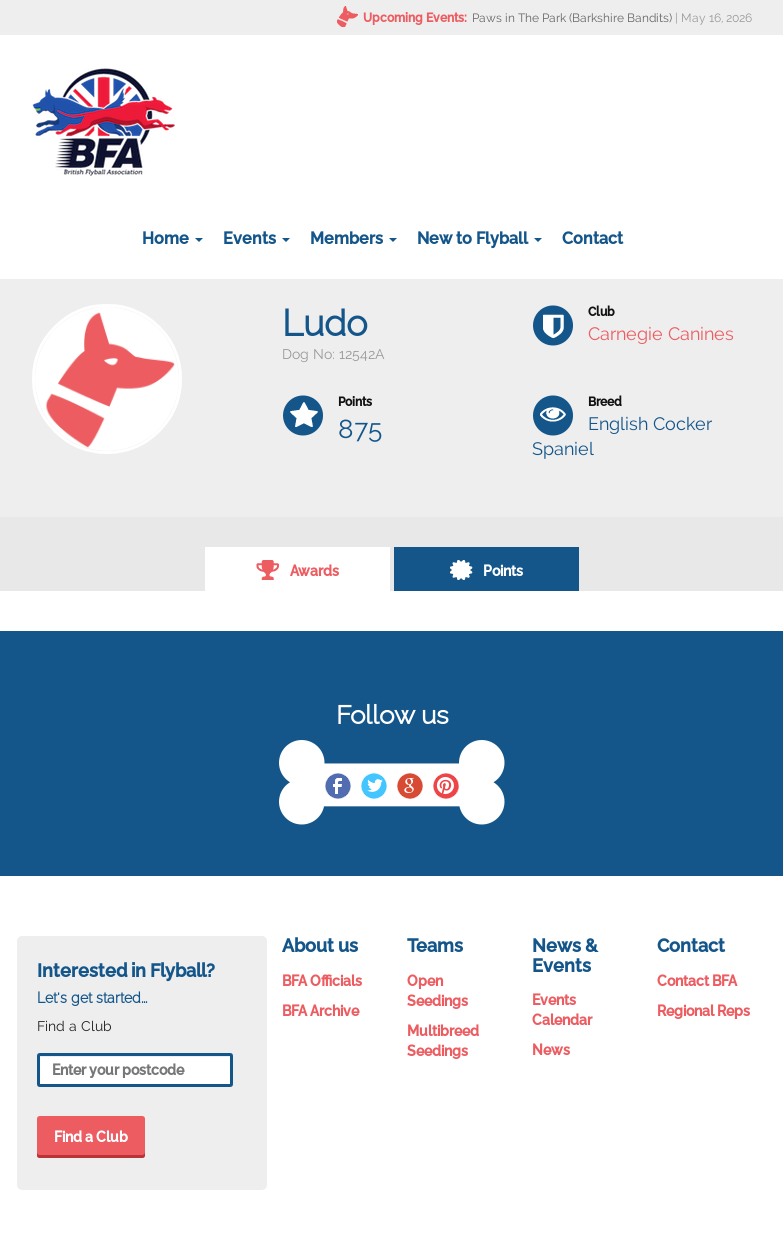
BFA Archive (320, 1011)
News (551, 1050)
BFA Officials (322, 981)
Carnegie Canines (661, 333)
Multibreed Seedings (443, 1041)
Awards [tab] (297, 569)
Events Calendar (562, 1010)
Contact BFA (697, 981)
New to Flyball (479, 238)
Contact (592, 238)
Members (353, 238)
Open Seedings (437, 991)
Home (172, 238)
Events (256, 238)
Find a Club (91, 1137)
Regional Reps (703, 1011)
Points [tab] (486, 569)
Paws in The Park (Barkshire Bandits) (572, 18)
